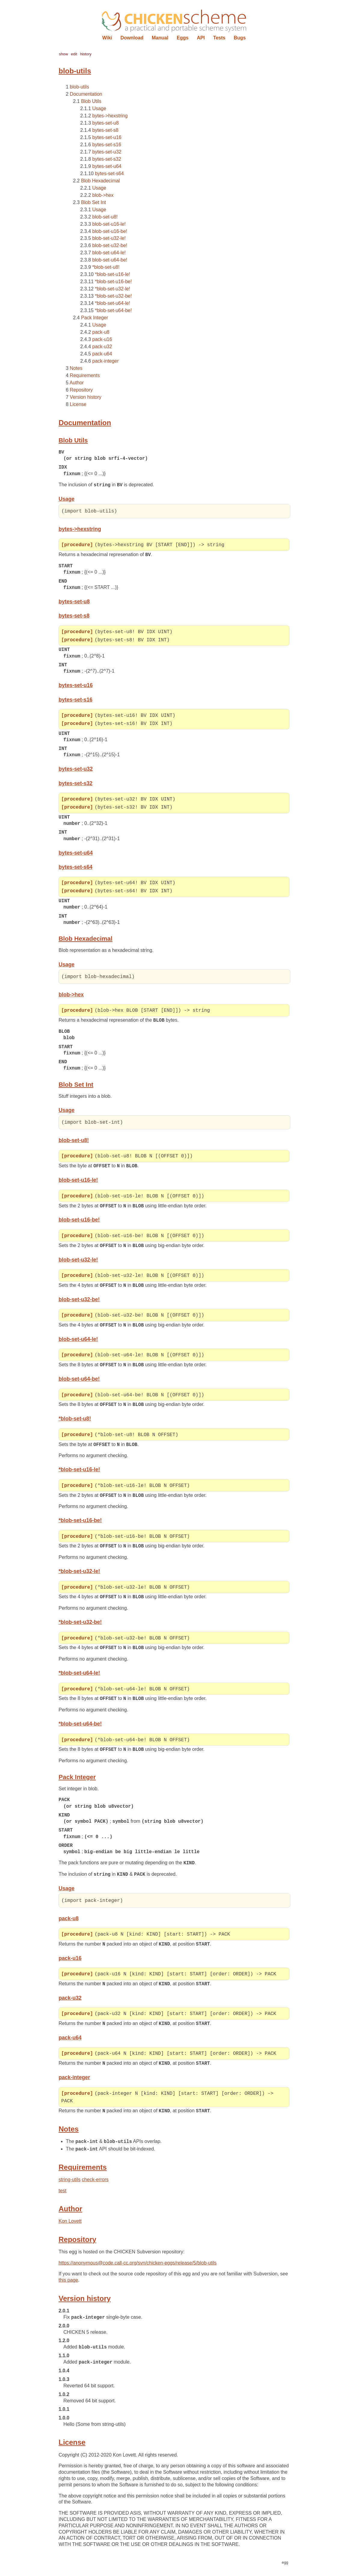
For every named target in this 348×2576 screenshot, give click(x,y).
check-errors (95, 2188)
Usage (99, 108)
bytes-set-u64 (106, 166)
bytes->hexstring (110, 115)
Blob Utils (91, 101)
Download (132, 37)
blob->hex (103, 195)
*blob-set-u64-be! (113, 310)
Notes (76, 368)
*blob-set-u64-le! (112, 303)
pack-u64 (102, 353)
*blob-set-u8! (106, 267)
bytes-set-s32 (106, 159)
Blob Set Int (93, 202)
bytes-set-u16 (106, 137)
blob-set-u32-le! (109, 238)
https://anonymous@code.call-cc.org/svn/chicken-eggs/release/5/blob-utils (138, 2271)
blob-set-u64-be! (109, 259)
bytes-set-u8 (105, 122)
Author (76, 382)
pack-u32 (102, 346)
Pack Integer (94, 317)
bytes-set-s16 (106, 144)
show (63, 54)
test (62, 2199)
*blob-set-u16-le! (112, 274)
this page (68, 2288)
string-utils (70, 2188)
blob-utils (79, 86)
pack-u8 (100, 332)
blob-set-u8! (105, 216)
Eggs (182, 37)
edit (74, 54)
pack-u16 (102, 339)
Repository (81, 389)
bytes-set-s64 (109, 173)
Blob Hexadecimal (100, 180)
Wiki (107, 37)
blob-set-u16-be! (109, 231)
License (78, 404)
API (201, 37)
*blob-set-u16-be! (113, 281)
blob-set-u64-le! (109, 252)
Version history (85, 397)
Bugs (240, 37)
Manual (160, 37)
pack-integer (105, 361)
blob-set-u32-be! (109, 245)
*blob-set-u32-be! (113, 296)
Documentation (86, 94)
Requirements (85, 375)
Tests (219, 37)
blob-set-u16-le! (109, 224)
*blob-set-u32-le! (112, 288)
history (86, 54)
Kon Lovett (70, 2229)
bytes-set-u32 (106, 151)
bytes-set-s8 (105, 130)
